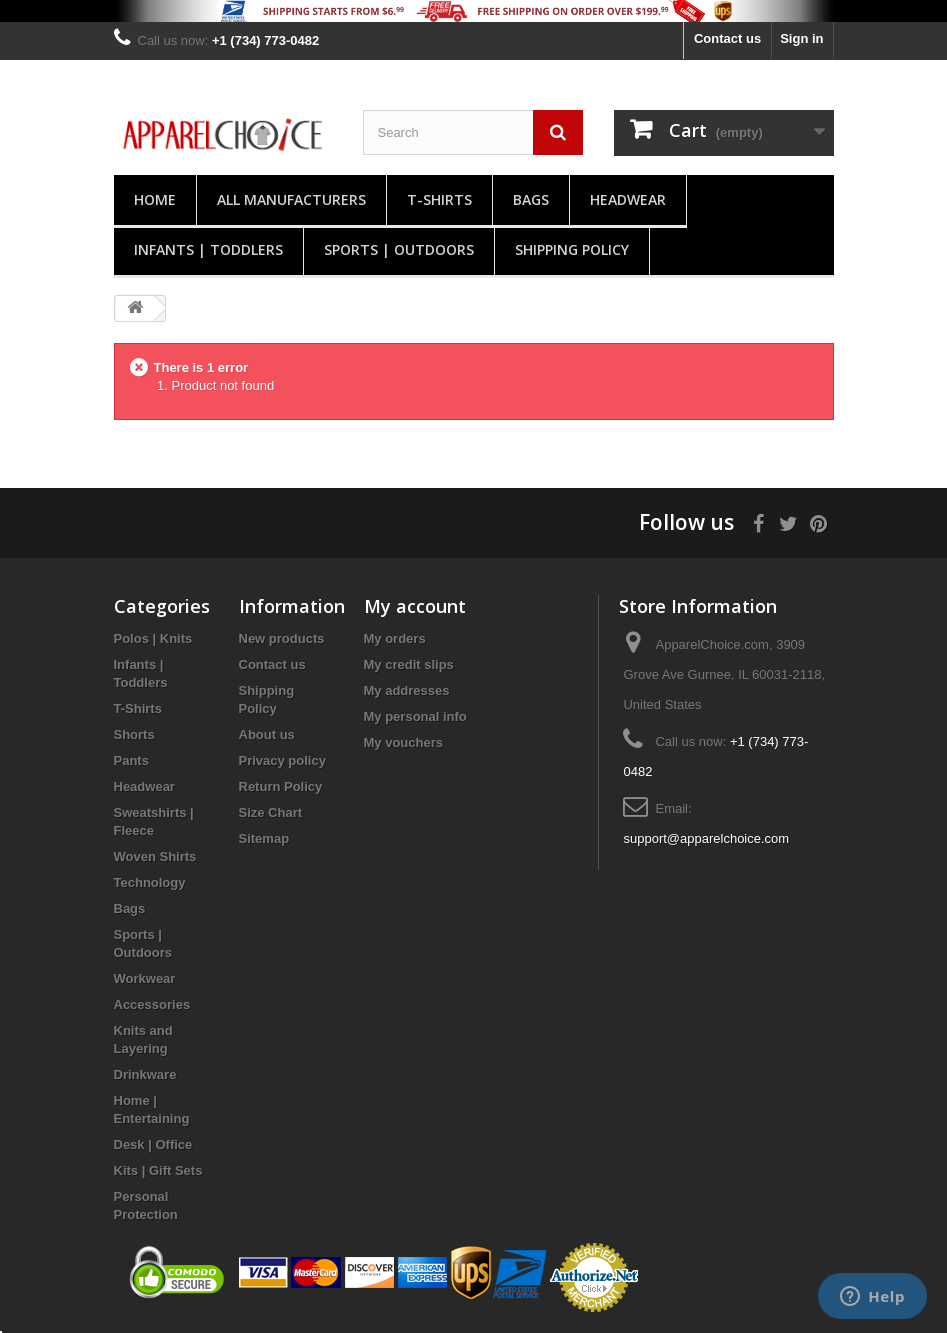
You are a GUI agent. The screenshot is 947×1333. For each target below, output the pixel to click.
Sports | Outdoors (399, 249)
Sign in (801, 38)
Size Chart (271, 812)
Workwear (145, 978)
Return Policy (281, 786)
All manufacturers (291, 199)
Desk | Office (153, 1144)
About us (267, 734)
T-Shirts (439, 199)
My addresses (407, 690)
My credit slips (409, 664)
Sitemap (264, 838)
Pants (131, 760)
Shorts (134, 734)
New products (282, 638)
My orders (395, 638)
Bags (531, 199)
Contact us (727, 38)
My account (415, 606)
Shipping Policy (572, 249)
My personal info (415, 716)
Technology (150, 882)
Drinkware (145, 1074)
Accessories (152, 1004)
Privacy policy (282, 760)
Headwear (628, 199)
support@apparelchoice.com (706, 838)
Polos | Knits (153, 638)
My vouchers (403, 742)
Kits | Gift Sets (158, 1170)
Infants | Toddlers (208, 249)
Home (155, 199)
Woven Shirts (155, 856)
